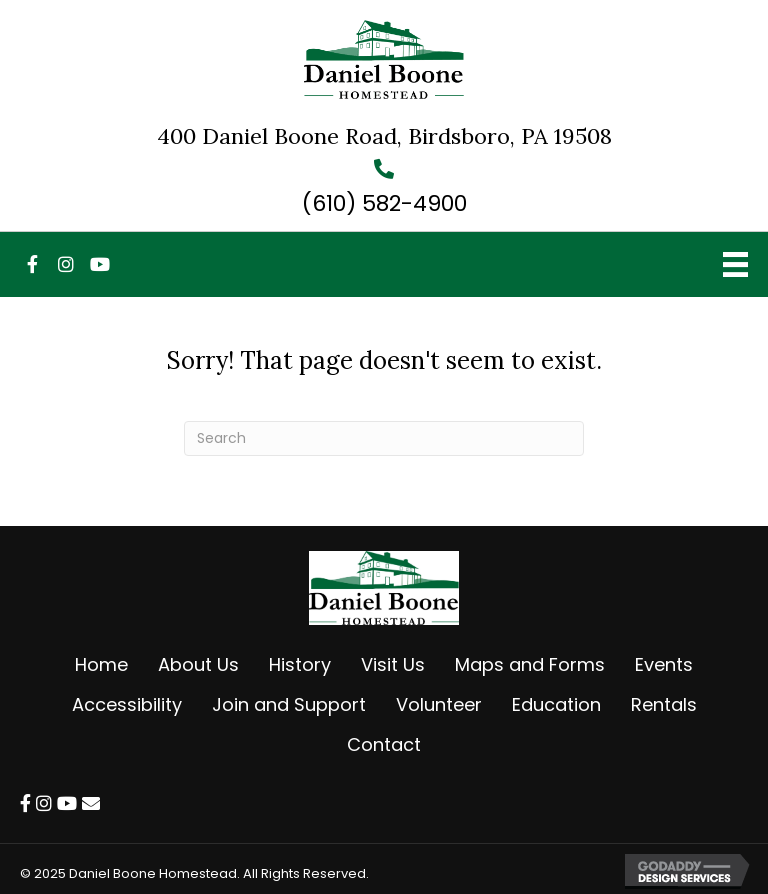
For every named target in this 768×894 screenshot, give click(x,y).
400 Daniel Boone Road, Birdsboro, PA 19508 (384, 136)
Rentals (664, 704)
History (300, 664)
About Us (198, 664)
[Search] (384, 438)
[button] (32, 264)
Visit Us (393, 664)
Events (664, 664)
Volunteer (439, 704)
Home (101, 664)
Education (556, 704)
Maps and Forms (530, 664)
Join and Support (289, 704)
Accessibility (127, 704)
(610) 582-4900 (384, 203)
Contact (384, 744)
